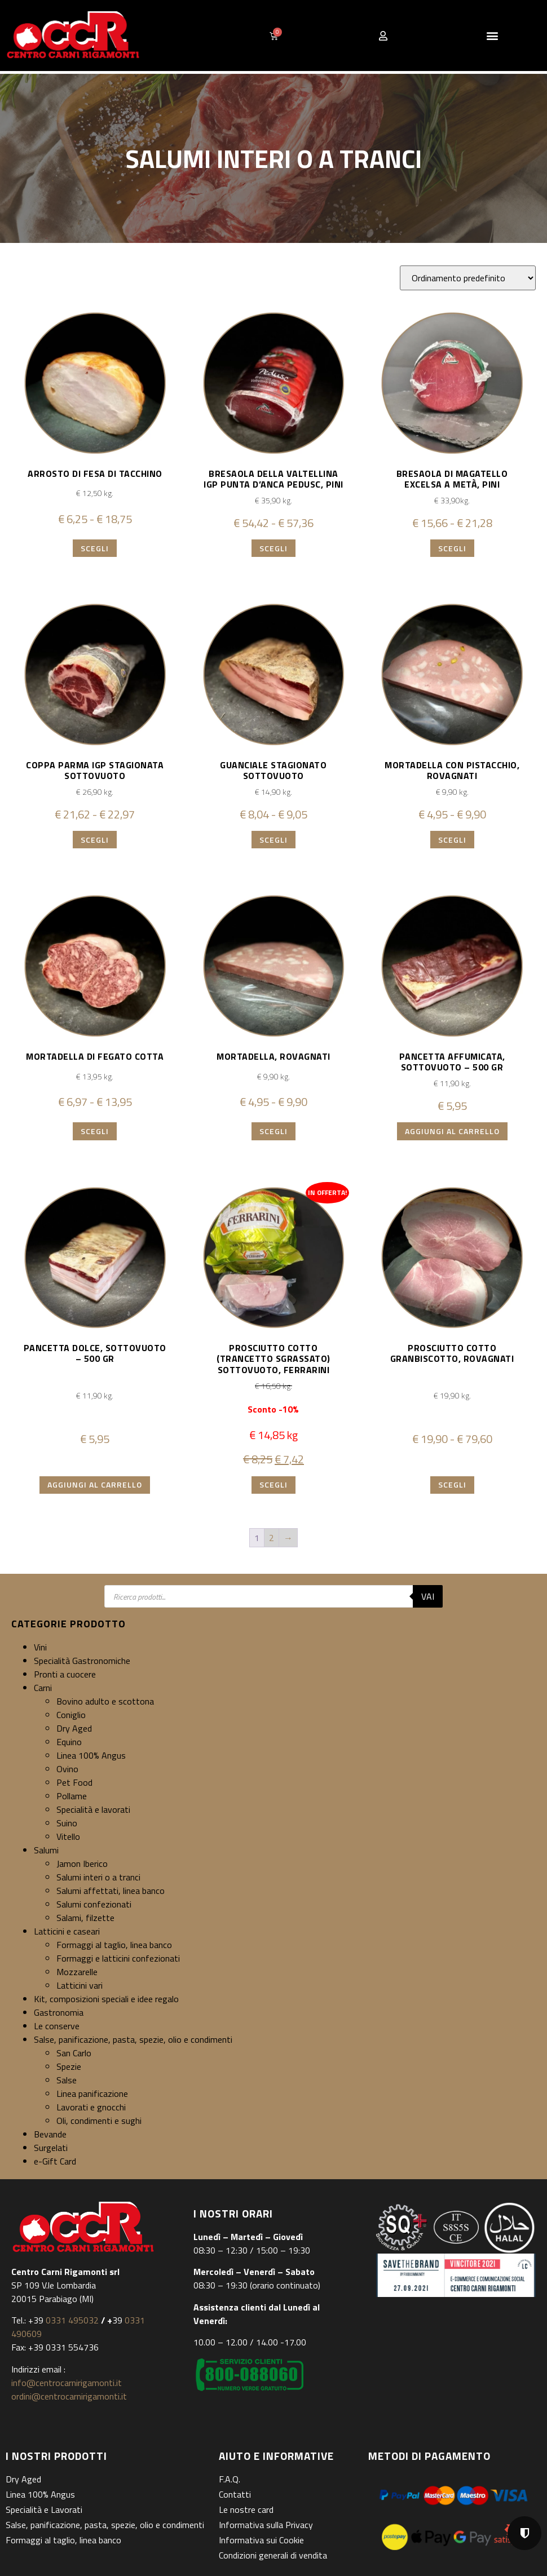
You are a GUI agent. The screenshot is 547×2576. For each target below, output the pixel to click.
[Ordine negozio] (468, 277)
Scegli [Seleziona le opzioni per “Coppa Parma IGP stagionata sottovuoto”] (95, 840)
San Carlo (73, 2053)
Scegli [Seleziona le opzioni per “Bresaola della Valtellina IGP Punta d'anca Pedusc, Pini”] (273, 548)
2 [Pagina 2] (271, 1537)
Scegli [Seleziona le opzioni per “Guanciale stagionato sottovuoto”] (273, 840)
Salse (66, 2080)
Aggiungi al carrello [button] (452, 1131)
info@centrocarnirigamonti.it (66, 2382)
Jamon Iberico (82, 1863)
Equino (69, 1742)
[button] (492, 35)
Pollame (71, 1796)
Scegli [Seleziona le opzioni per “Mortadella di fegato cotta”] (95, 1131)
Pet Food (74, 1782)
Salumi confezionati (93, 1904)
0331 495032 (72, 2320)
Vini (40, 1647)
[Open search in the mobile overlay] (273, 1596)
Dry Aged (74, 1728)
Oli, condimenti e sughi (99, 2120)
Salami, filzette (85, 1917)
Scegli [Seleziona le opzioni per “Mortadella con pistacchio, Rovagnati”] (452, 840)
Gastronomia (58, 2012)
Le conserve (57, 2026)
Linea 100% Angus (91, 1755)
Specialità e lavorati (93, 1809)
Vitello (68, 1836)
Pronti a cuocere (65, 1674)
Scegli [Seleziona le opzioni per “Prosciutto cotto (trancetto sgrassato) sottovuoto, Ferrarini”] (273, 1484)
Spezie (68, 2066)
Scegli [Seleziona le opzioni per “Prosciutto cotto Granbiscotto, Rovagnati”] (452, 1484)
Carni (43, 1687)
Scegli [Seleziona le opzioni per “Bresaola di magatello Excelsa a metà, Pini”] (452, 548)
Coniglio (71, 1714)
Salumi (46, 1850)
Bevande (50, 2134)
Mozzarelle (77, 1972)
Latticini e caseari (67, 1931)
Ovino (67, 1769)
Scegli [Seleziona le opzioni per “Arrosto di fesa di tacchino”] (95, 548)
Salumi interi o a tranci (98, 1877)
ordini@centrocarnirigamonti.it (69, 2396)
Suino (66, 1823)
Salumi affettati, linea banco (110, 1890)
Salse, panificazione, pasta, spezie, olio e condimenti (133, 2039)
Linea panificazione (92, 2093)
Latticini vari (79, 1985)
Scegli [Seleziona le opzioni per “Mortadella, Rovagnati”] (273, 1131)
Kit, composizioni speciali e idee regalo (106, 1999)
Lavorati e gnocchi (91, 2107)
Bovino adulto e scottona (105, 1701)
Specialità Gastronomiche (82, 1660)
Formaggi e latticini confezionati (118, 1958)
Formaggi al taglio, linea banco (114, 1944)
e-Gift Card (55, 2161)
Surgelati (51, 2147)
